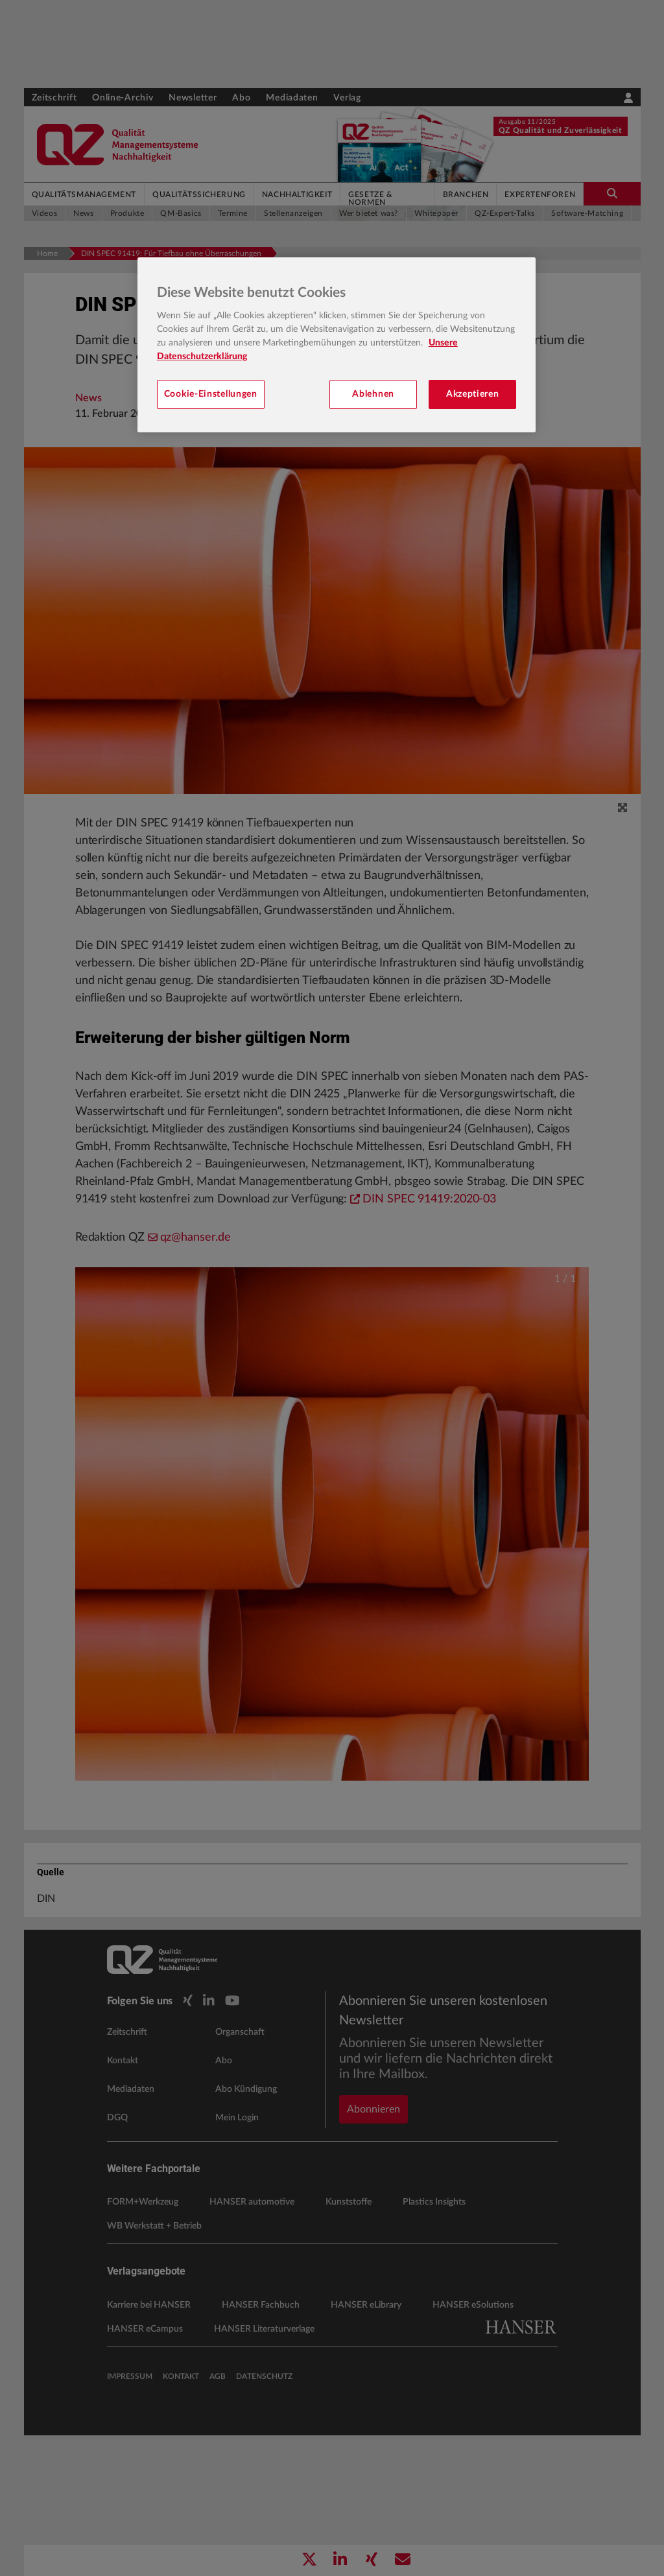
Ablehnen (373, 394)
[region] (336, 344)
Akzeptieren (472, 394)
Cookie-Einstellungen (210, 394)
